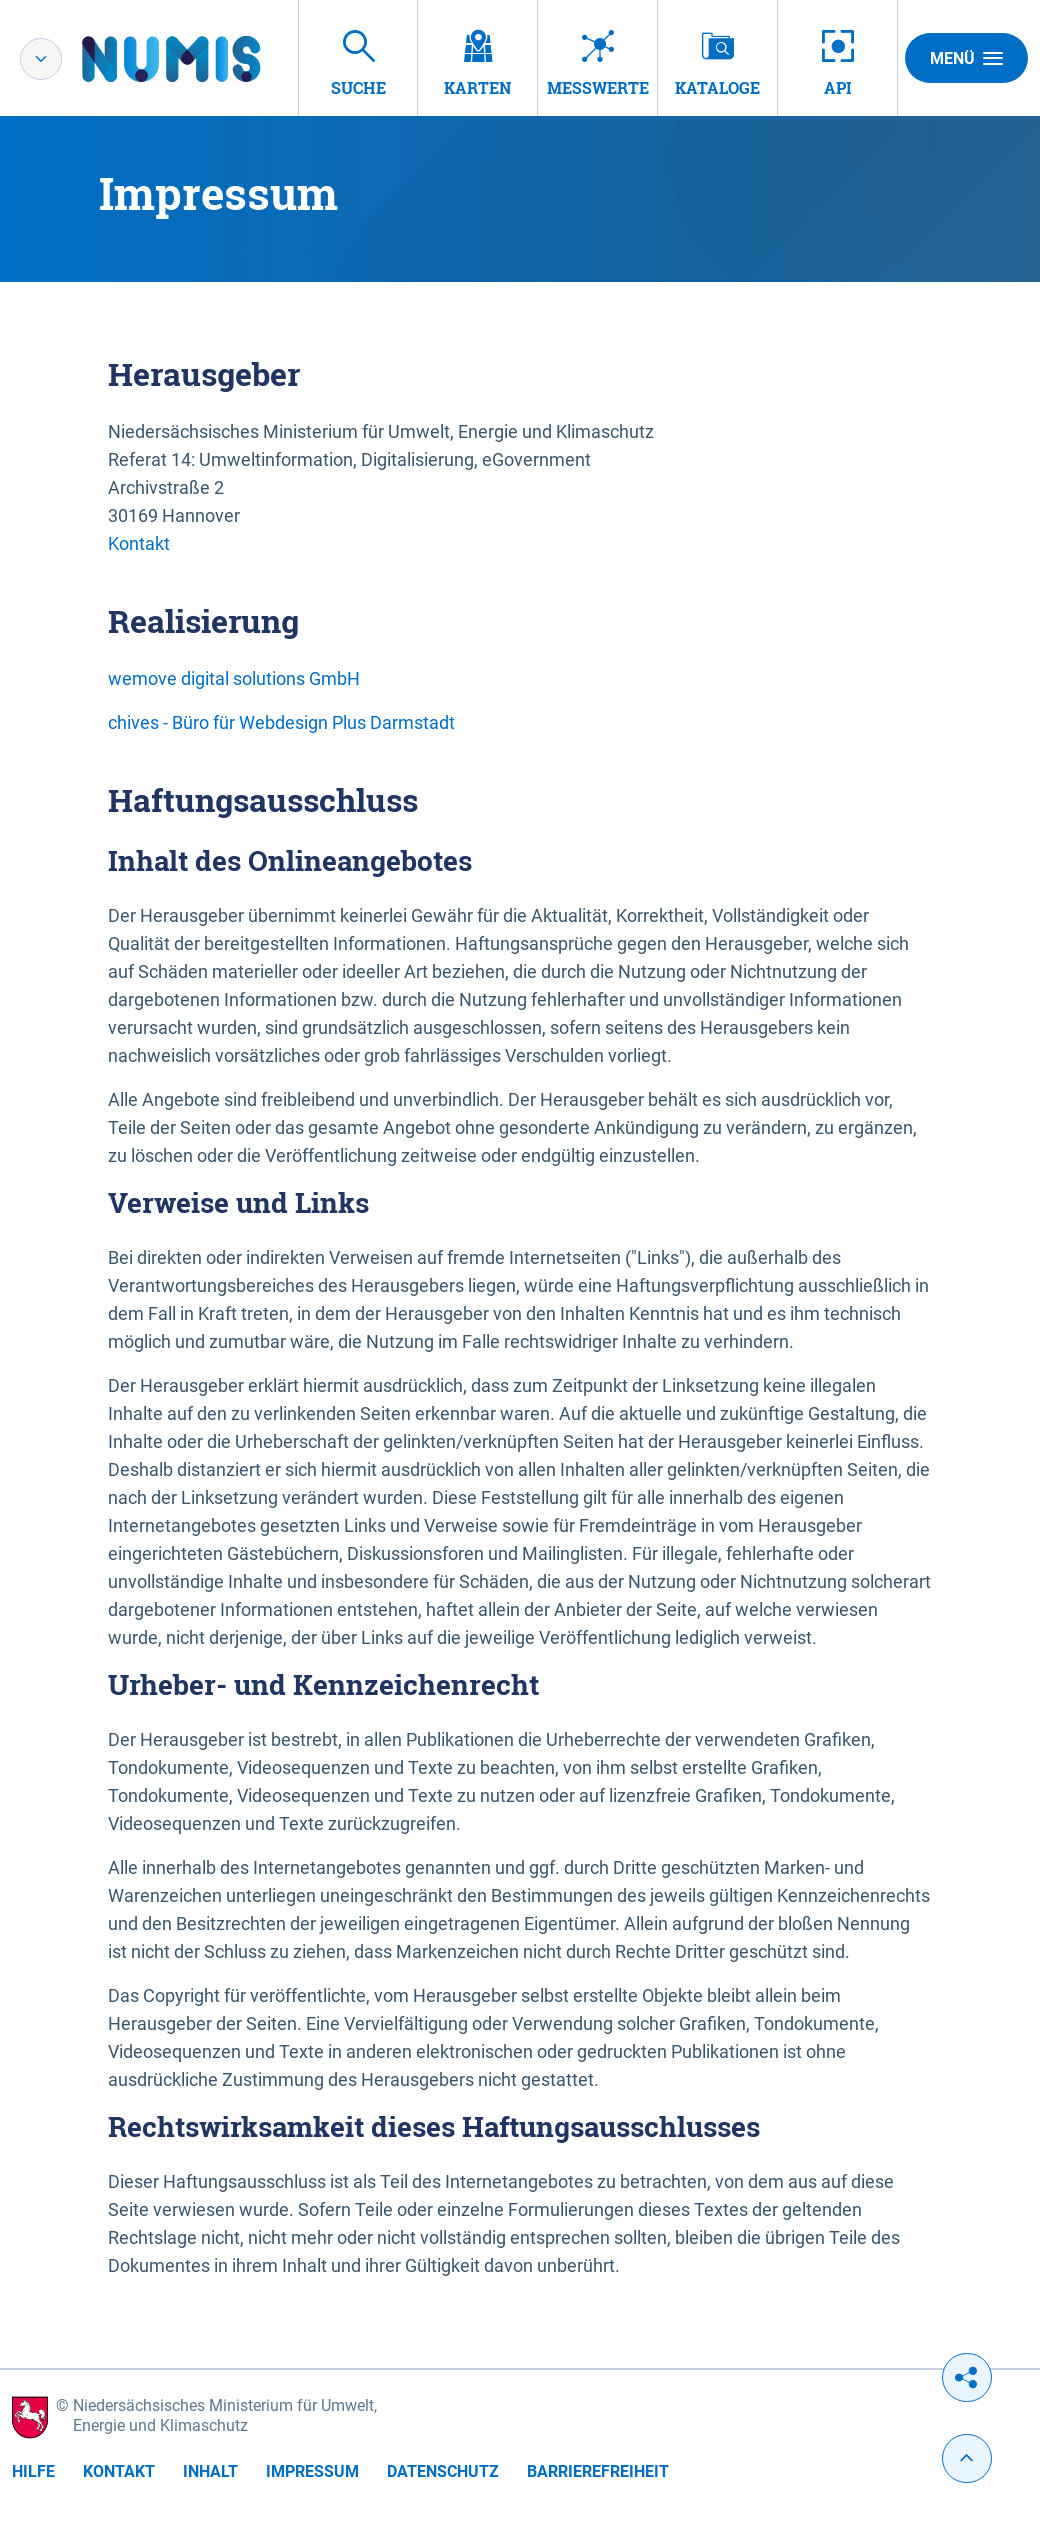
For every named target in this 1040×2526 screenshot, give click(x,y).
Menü (966, 58)
